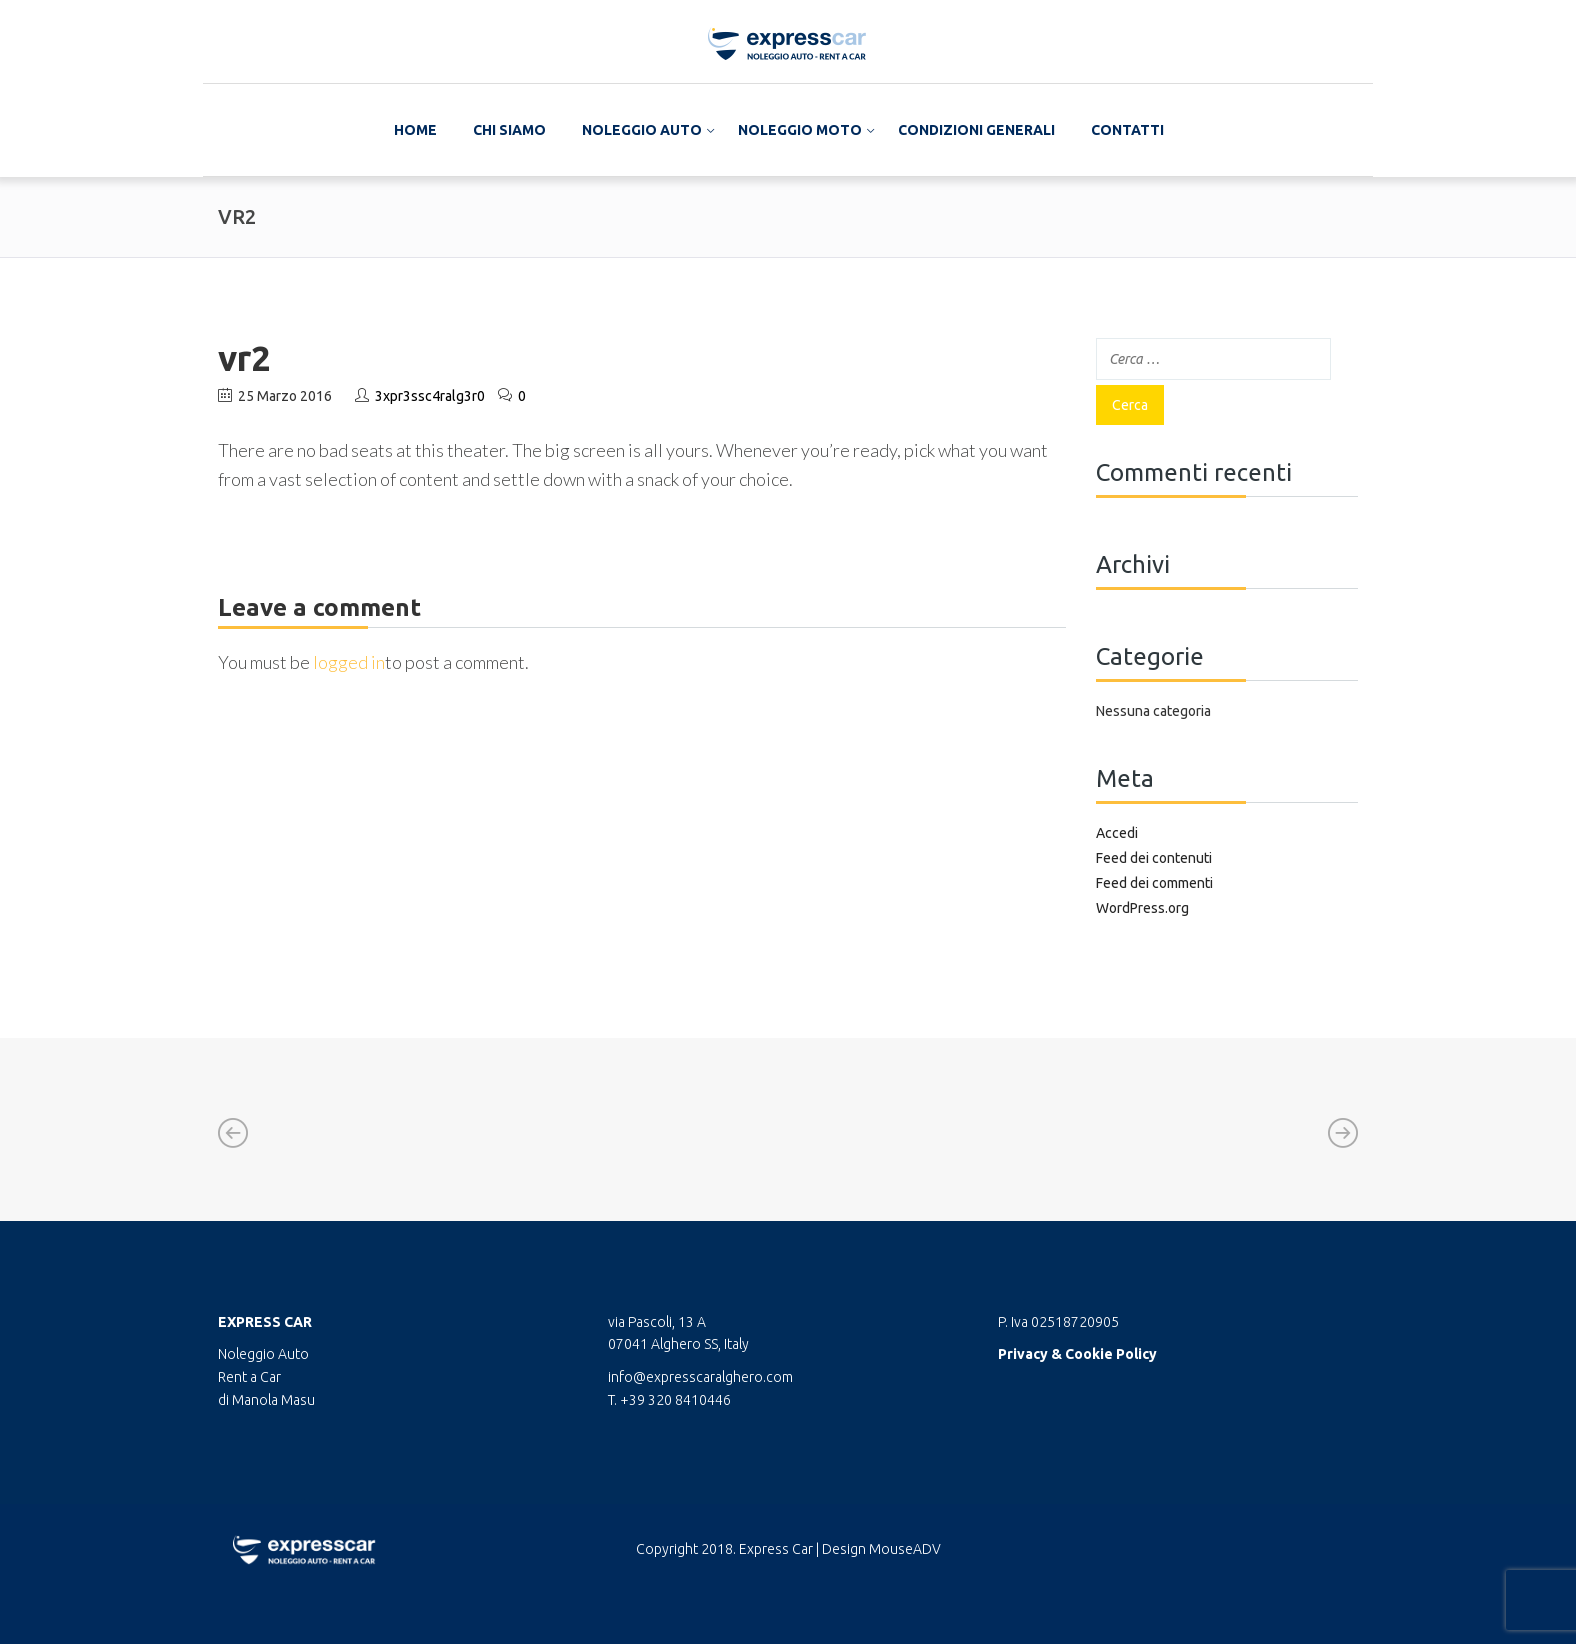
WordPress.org (1142, 908)
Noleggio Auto (642, 130)
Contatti (1127, 130)
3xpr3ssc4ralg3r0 (430, 396)
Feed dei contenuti (1154, 858)
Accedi (1117, 833)
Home (415, 130)
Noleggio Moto (800, 130)
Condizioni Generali (976, 130)
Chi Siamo (509, 130)
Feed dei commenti (1154, 883)
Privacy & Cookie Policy (1077, 1354)
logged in (349, 662)
